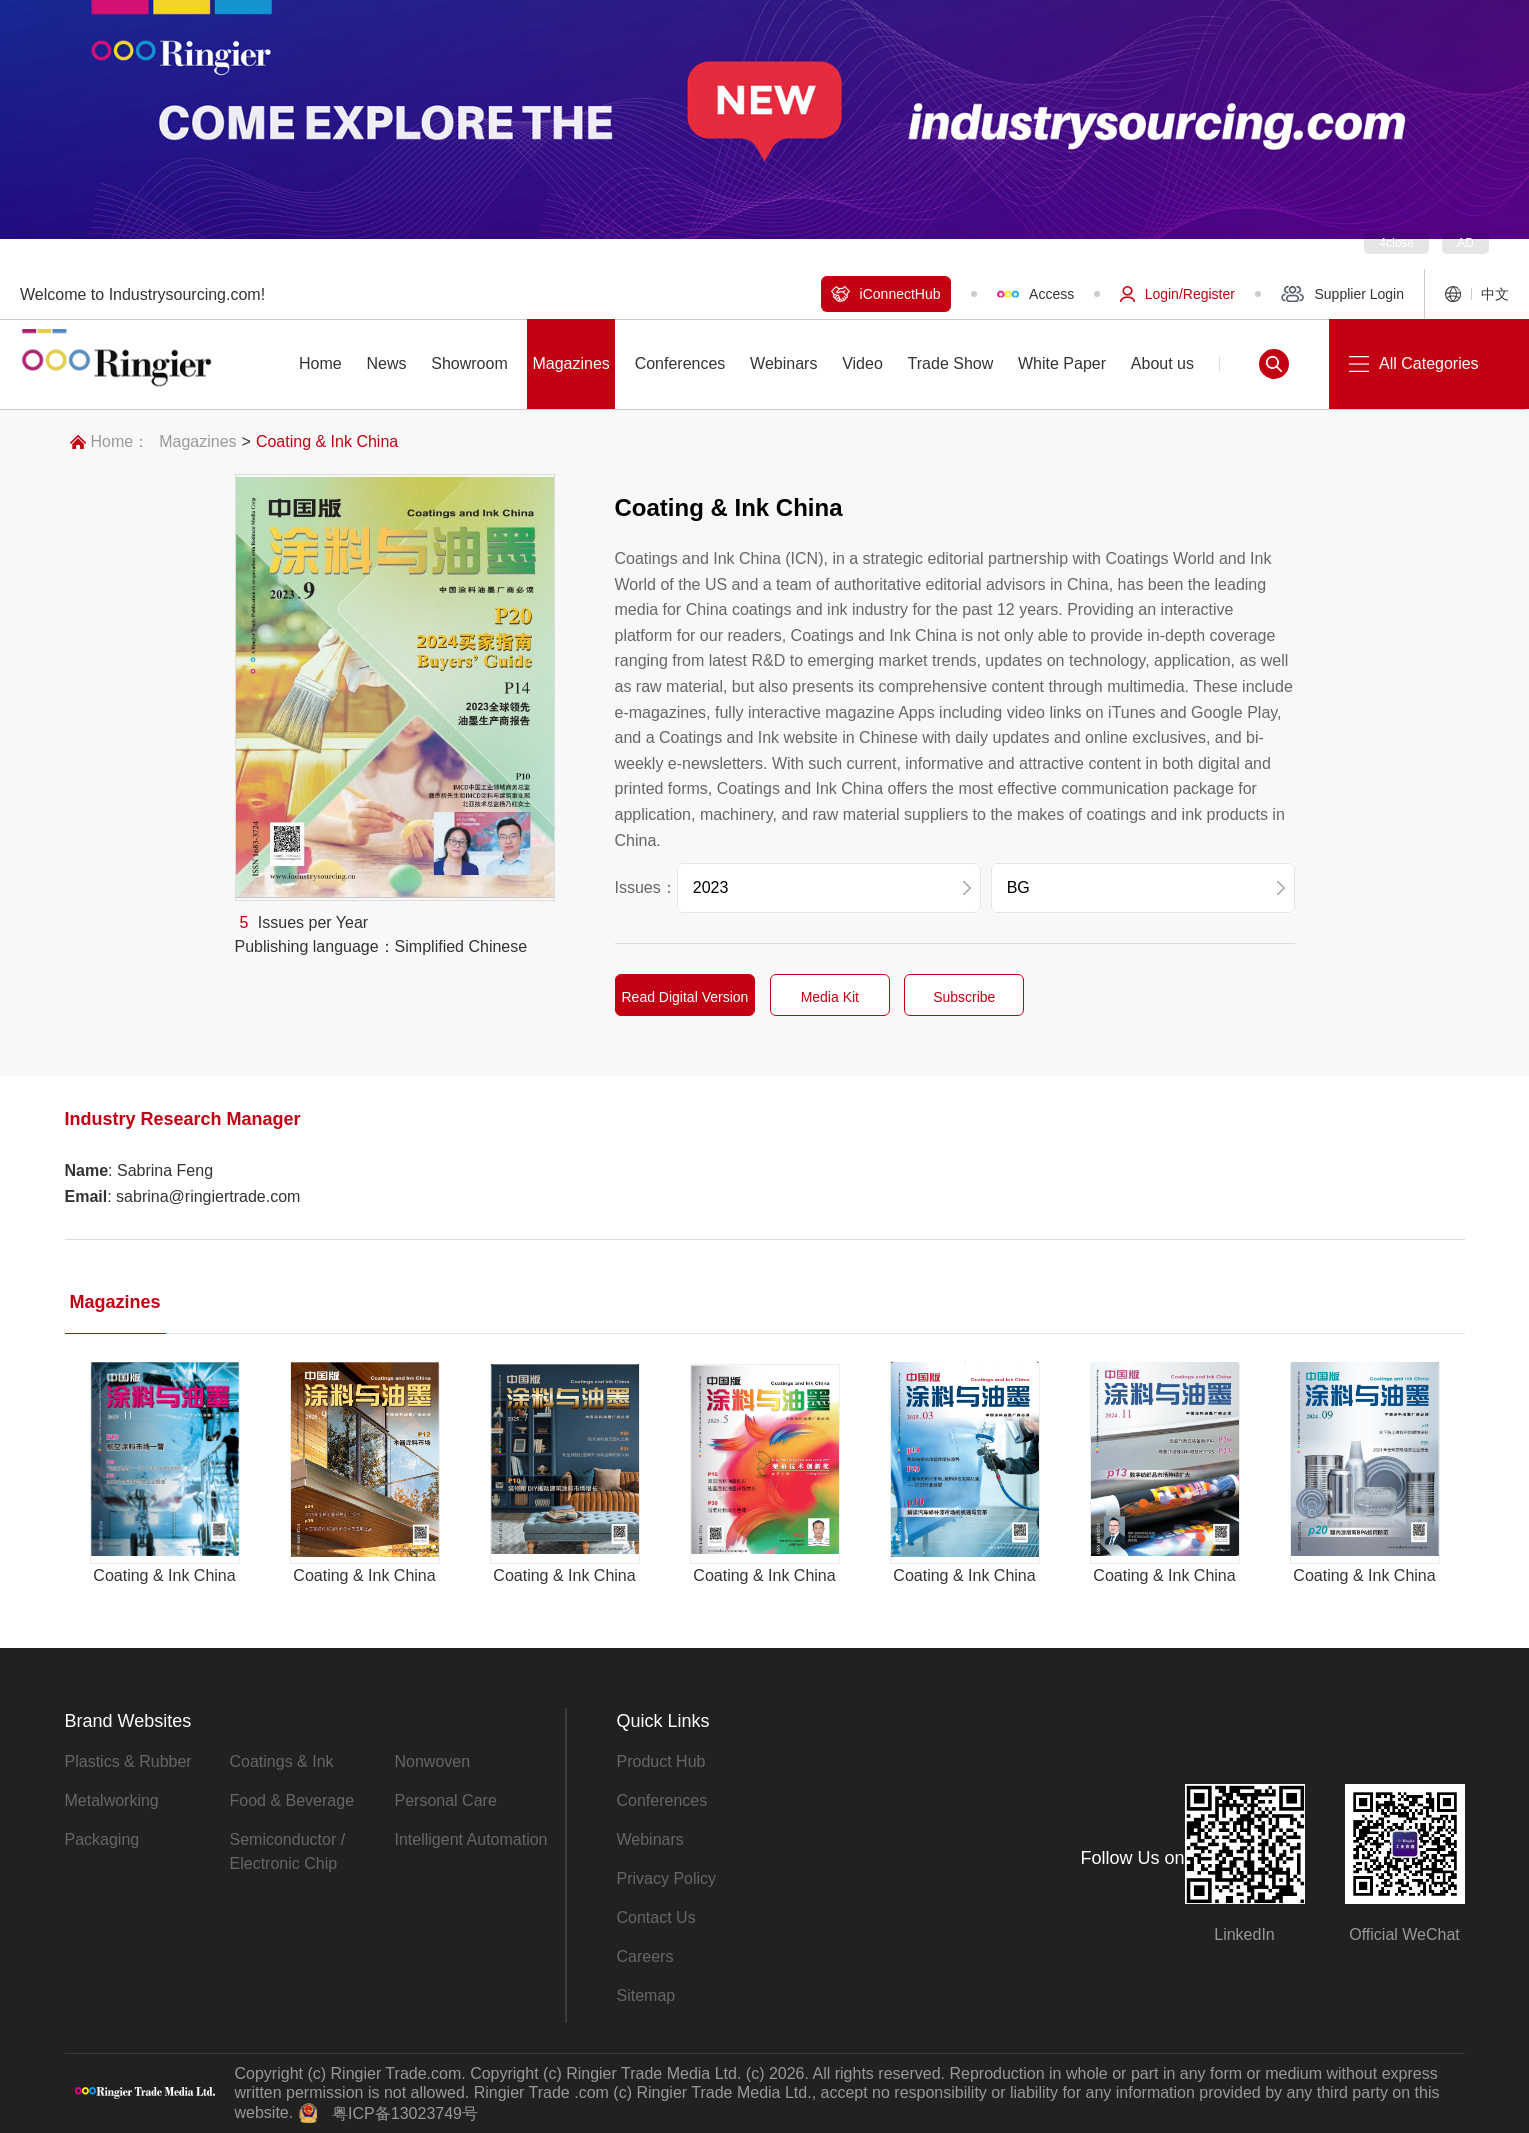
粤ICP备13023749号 (405, 2113)
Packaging (102, 1839)
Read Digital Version (685, 997)
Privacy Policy (667, 1878)
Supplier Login (1342, 294)
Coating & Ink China (327, 441)
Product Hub (661, 1761)
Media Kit (830, 997)
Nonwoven (433, 1761)
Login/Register (1177, 294)
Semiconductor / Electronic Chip (288, 1851)
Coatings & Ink (282, 1761)
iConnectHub (886, 294)
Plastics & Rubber (128, 1761)
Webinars (650, 1839)
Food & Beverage (292, 1800)
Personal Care (446, 1800)
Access (1036, 294)
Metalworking (112, 1800)
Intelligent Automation (471, 1839)
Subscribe (964, 997)
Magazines (197, 441)
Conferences (662, 1800)
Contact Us (656, 1917)
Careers (645, 1956)
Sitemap (646, 1995)
